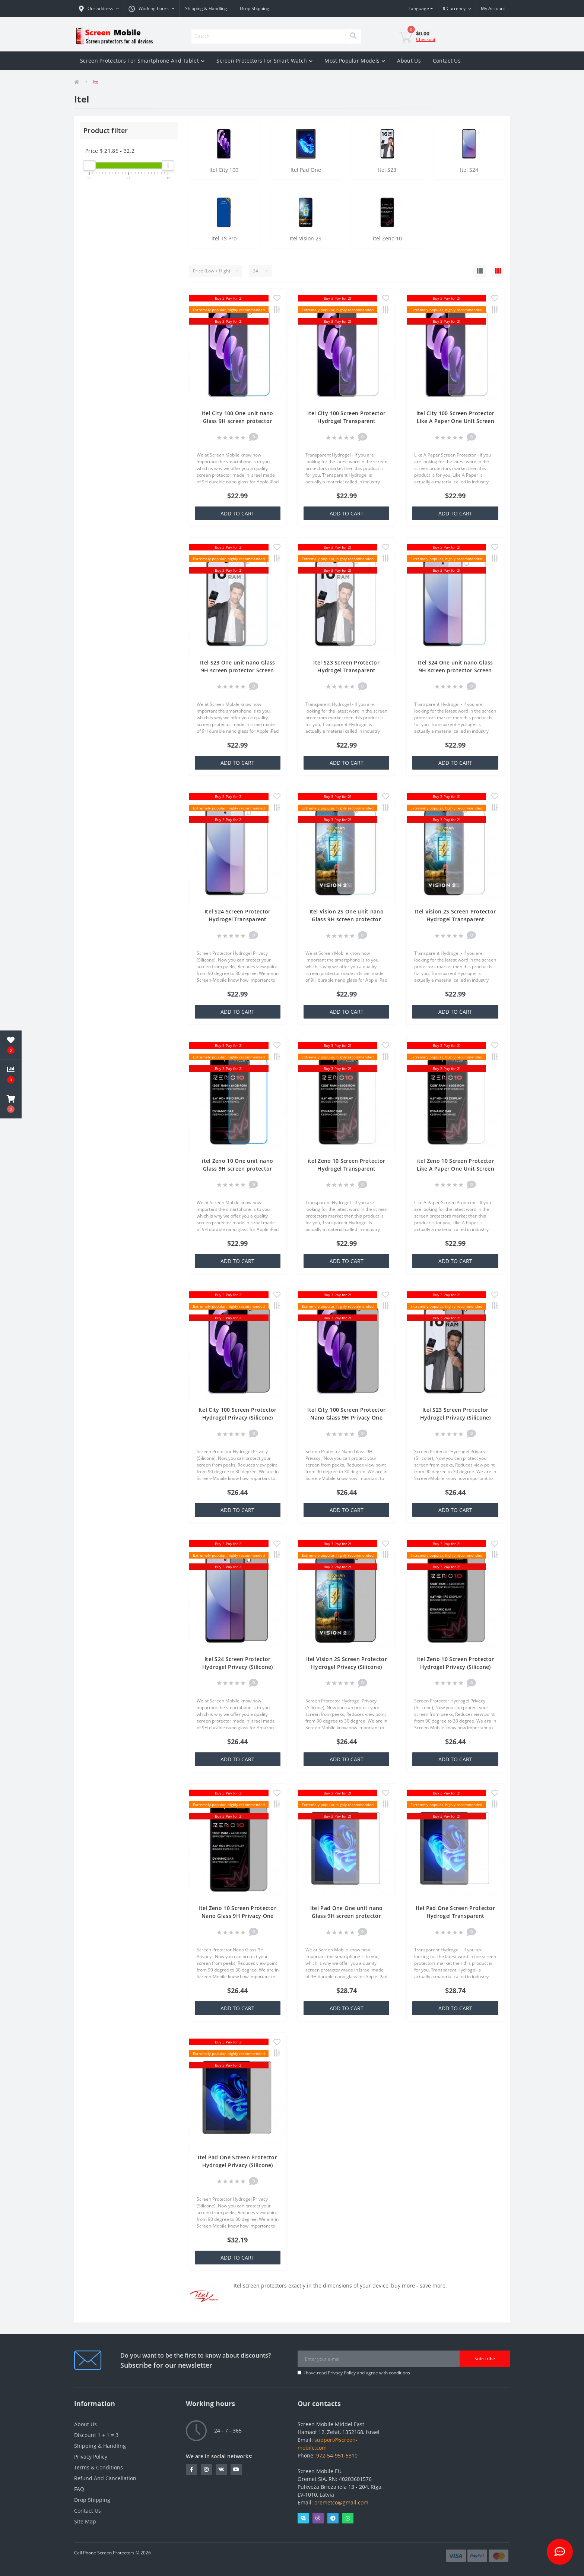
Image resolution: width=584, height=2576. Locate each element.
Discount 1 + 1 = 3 (96, 2434)
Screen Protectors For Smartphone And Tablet (142, 60)
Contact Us (447, 60)
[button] (99, 8)
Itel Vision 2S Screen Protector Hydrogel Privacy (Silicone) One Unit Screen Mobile (346, 1666)
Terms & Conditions (98, 2467)
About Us (408, 60)
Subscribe (485, 2358)
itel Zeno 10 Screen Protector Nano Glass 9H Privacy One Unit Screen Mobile (237, 1915)
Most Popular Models (354, 60)
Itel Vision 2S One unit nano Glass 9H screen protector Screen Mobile (347, 919)
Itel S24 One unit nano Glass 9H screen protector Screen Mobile (455, 670)
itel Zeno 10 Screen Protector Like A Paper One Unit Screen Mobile (455, 1168)
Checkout (425, 39)
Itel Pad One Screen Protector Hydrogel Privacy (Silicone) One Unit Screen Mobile (237, 2165)
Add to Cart (237, 513)
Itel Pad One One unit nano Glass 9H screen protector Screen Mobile (346, 1915)
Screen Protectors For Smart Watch (264, 60)
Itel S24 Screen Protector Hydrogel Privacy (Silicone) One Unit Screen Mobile (237, 1666)
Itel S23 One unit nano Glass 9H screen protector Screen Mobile (237, 670)
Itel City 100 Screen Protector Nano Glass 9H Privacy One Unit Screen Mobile (346, 1417)
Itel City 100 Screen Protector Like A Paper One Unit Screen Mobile (455, 421)
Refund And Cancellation (105, 2478)
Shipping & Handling (206, 8)
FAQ (79, 2489)
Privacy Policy (342, 2373)
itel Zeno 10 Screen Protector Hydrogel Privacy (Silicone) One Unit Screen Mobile (455, 1666)
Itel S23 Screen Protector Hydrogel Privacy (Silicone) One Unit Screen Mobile (455, 1417)
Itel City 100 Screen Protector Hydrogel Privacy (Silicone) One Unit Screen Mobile (238, 1417)
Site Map (85, 2521)
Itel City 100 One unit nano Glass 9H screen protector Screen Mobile (237, 421)
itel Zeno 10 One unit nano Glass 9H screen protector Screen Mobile (237, 1168)
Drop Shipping (254, 8)
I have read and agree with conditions (357, 2373)
